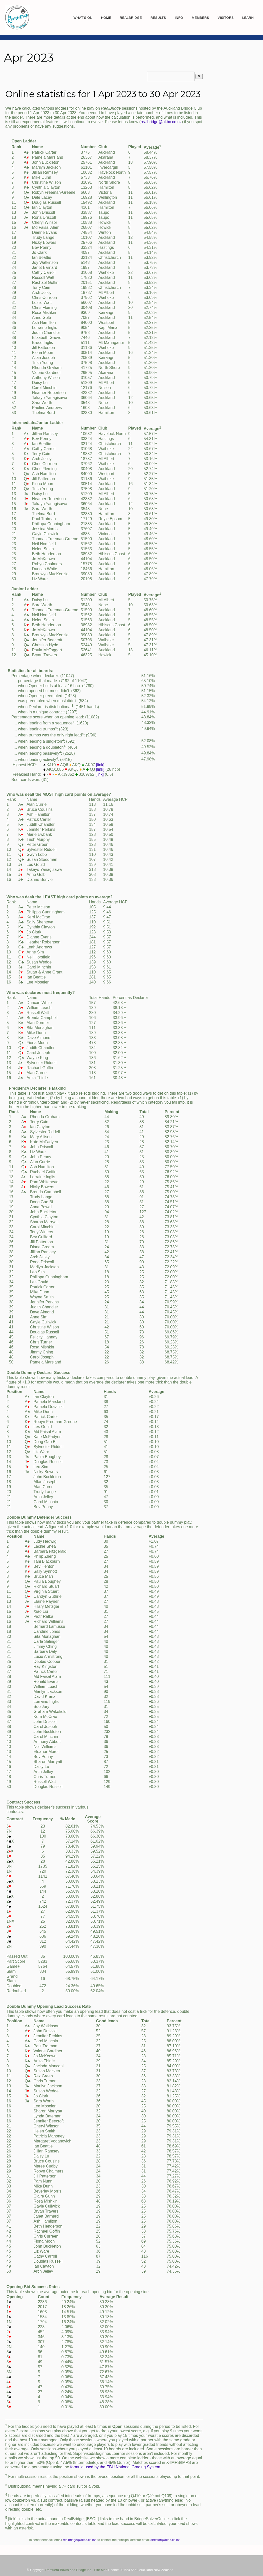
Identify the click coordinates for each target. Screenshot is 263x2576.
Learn (248, 18)
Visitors (226, 18)
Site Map (101, 2570)
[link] (100, 765)
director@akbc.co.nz (165, 2540)
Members (200, 18)
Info (179, 18)
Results (158, 18)
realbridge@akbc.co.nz (161, 122)
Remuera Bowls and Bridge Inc (68, 2570)
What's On (83, 18)
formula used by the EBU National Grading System (115, 2467)
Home (106, 18)
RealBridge (131, 18)
